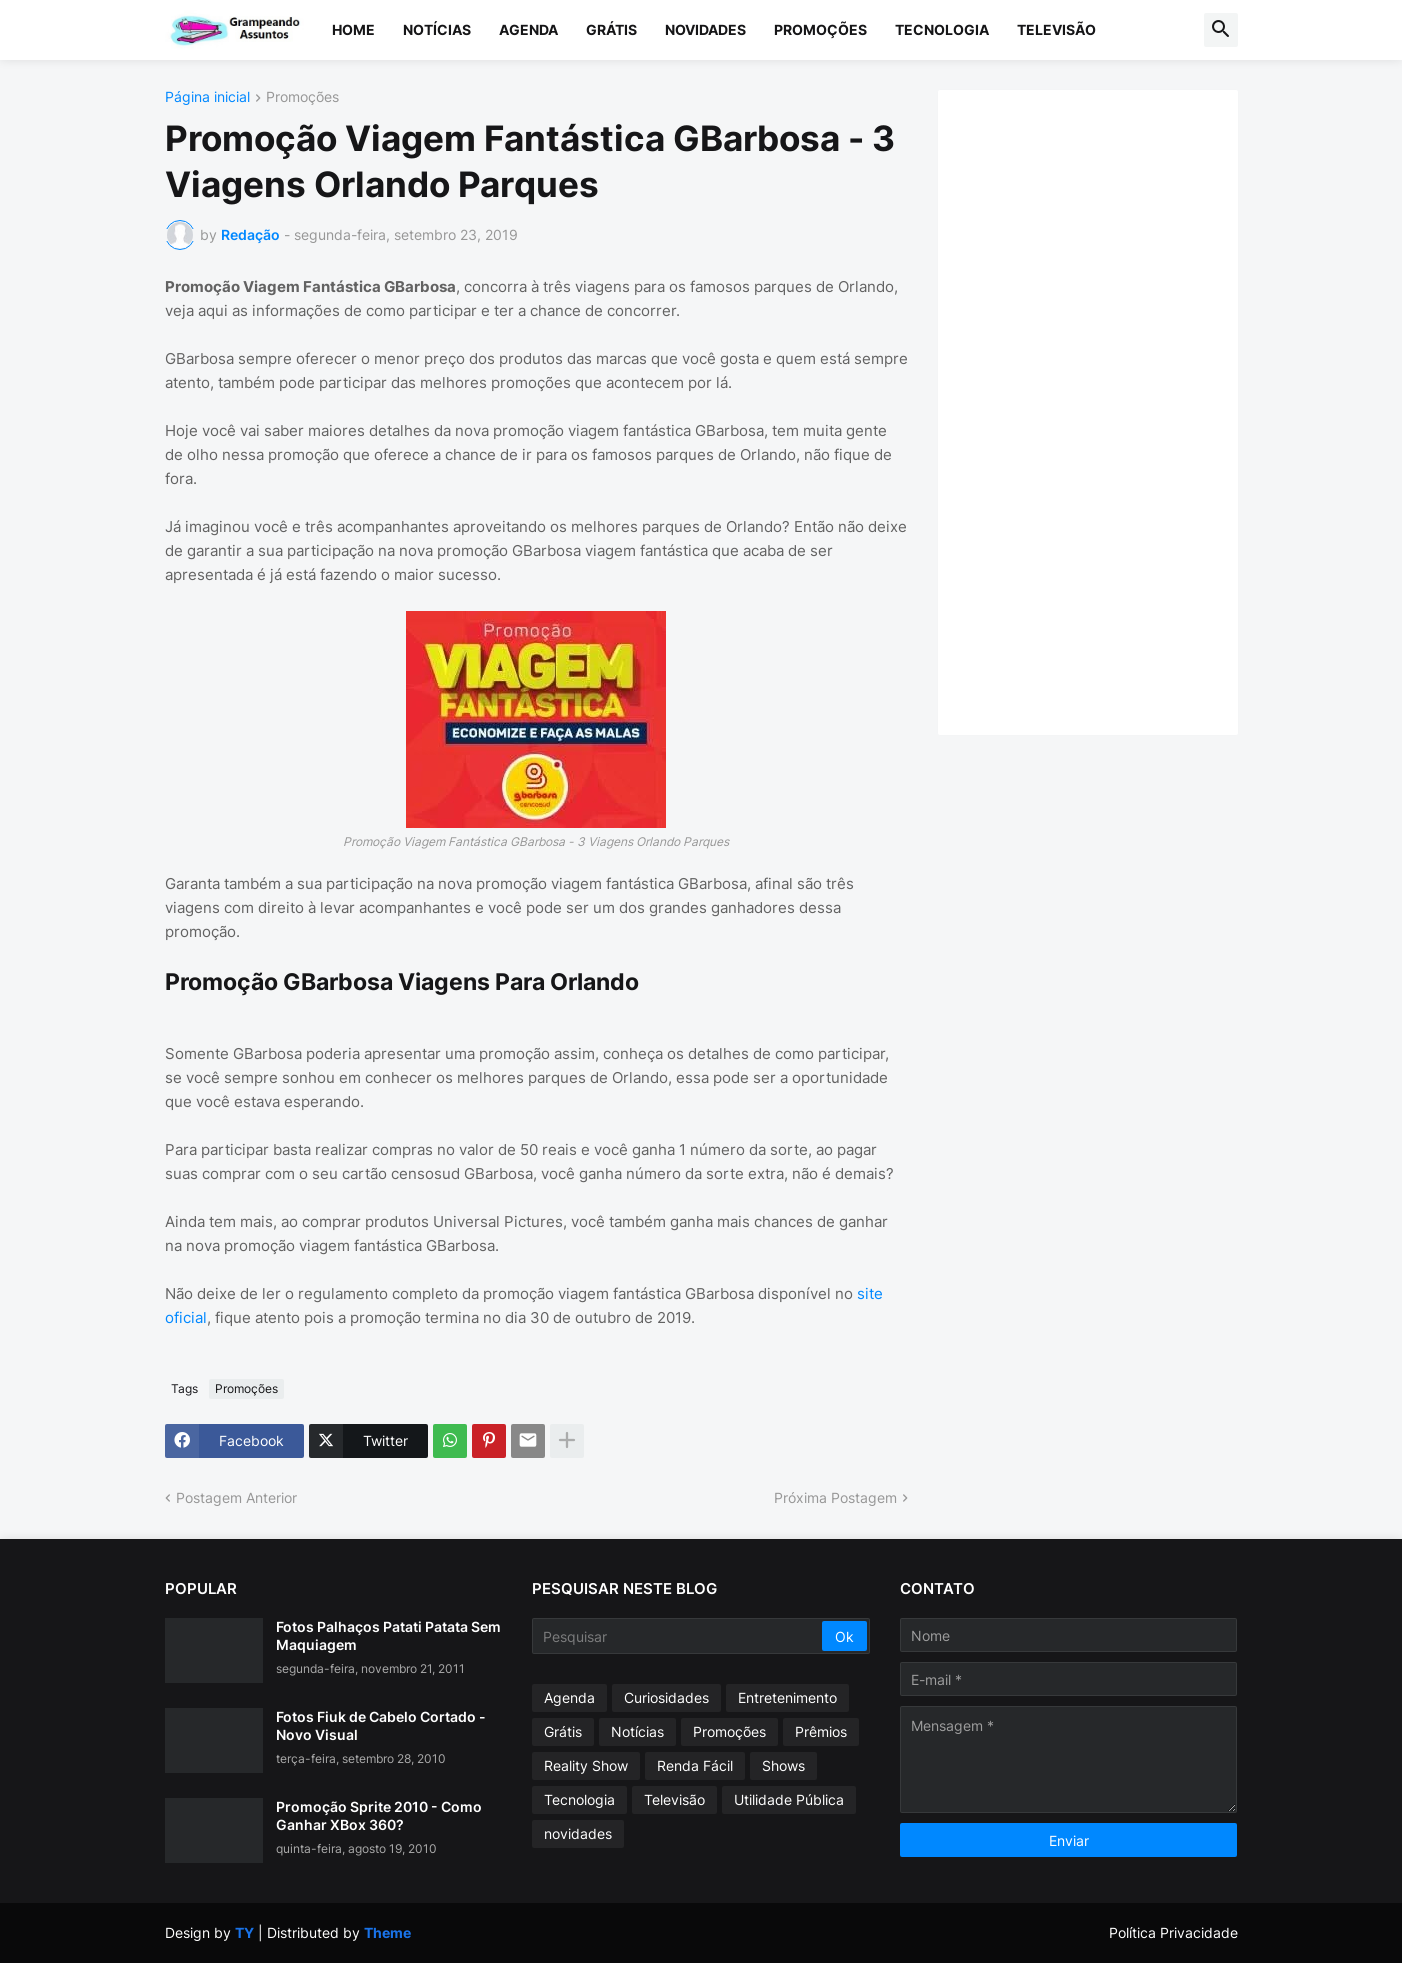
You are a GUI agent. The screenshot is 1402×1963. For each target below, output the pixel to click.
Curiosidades (666, 1697)
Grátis (611, 29)
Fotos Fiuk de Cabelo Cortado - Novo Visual (381, 1725)
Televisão (1056, 29)
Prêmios (821, 1731)
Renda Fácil (695, 1765)
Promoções (820, 29)
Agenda (528, 29)
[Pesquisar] (678, 1636)
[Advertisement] (1108, 410)
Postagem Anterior (236, 1497)
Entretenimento (787, 1697)
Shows (783, 1765)
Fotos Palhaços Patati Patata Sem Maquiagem (388, 1635)
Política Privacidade (1173, 1932)
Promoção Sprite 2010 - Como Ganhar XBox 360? (379, 1815)
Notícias (437, 29)
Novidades (705, 29)
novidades (578, 1833)
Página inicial (207, 97)
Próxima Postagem (835, 1497)
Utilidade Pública (789, 1799)
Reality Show (586, 1765)
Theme (387, 1932)
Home (353, 29)
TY (244, 1932)
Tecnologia (942, 29)
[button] (1221, 30)
